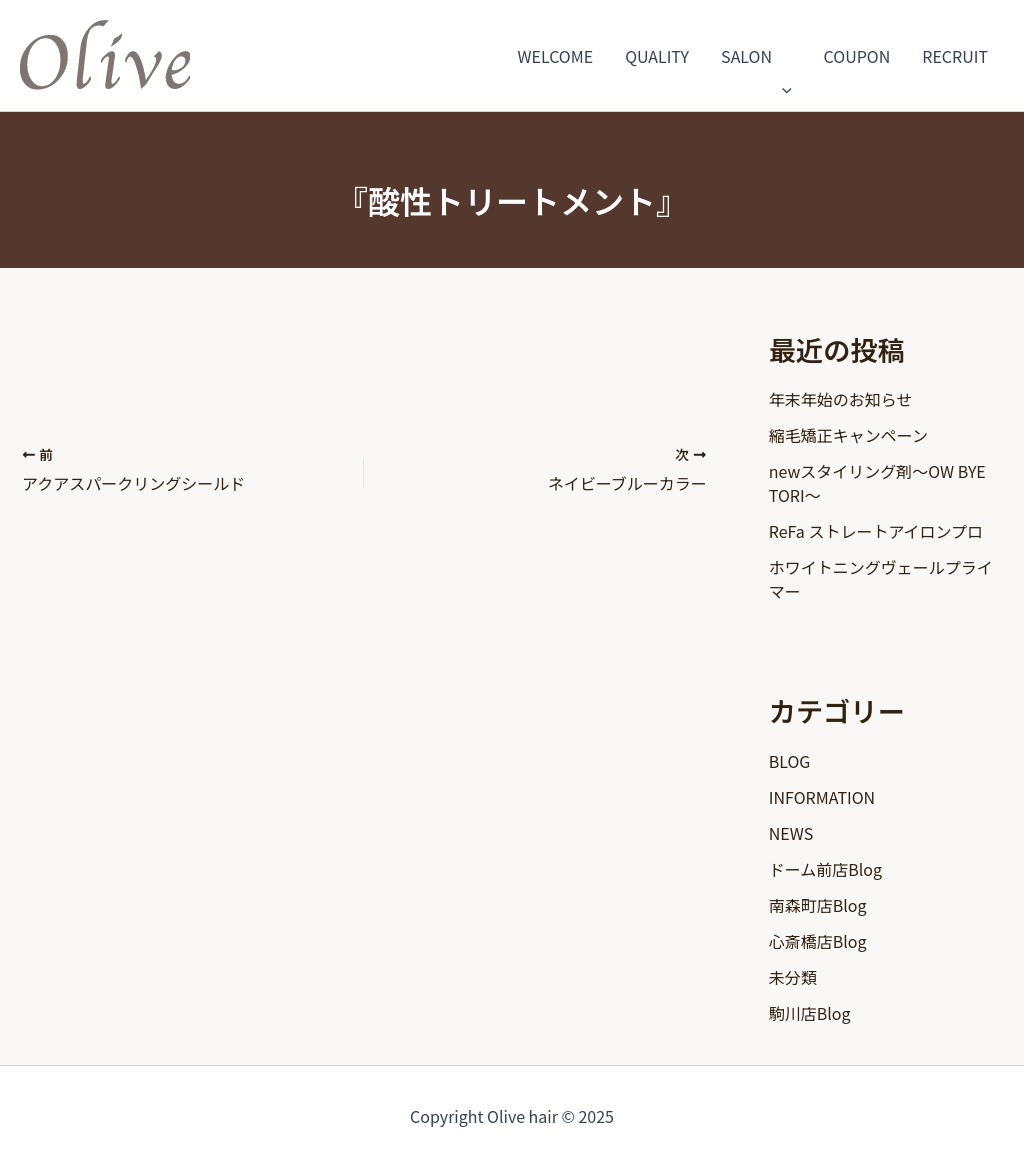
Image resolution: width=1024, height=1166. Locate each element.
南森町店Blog (818, 905)
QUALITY (657, 56)
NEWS (791, 833)
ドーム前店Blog (825, 869)
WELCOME (556, 56)
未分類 (793, 977)
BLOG (790, 761)
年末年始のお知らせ (841, 399)
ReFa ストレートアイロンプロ (876, 531)
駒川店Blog (810, 1013)
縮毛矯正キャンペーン (848, 435)
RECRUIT (955, 56)
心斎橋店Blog (818, 941)
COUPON (857, 56)
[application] (782, 56)
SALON (756, 56)
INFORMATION (822, 797)
